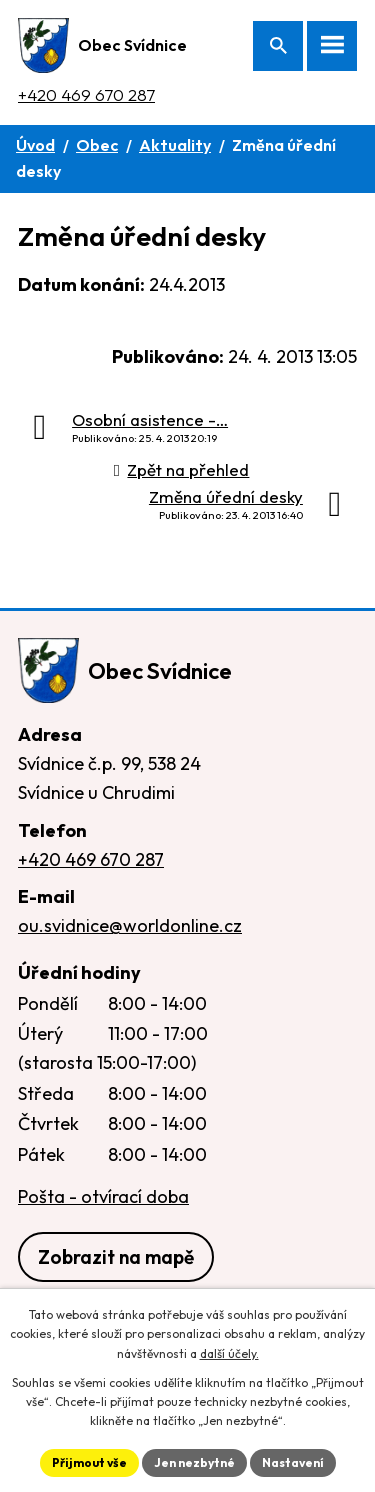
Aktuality (175, 145)
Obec (97, 145)
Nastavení (293, 1462)
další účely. (229, 1353)
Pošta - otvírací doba (103, 1196)
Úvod (35, 145)
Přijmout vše (89, 1462)
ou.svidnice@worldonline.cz (130, 925)
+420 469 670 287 (86, 94)
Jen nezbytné (194, 1462)
